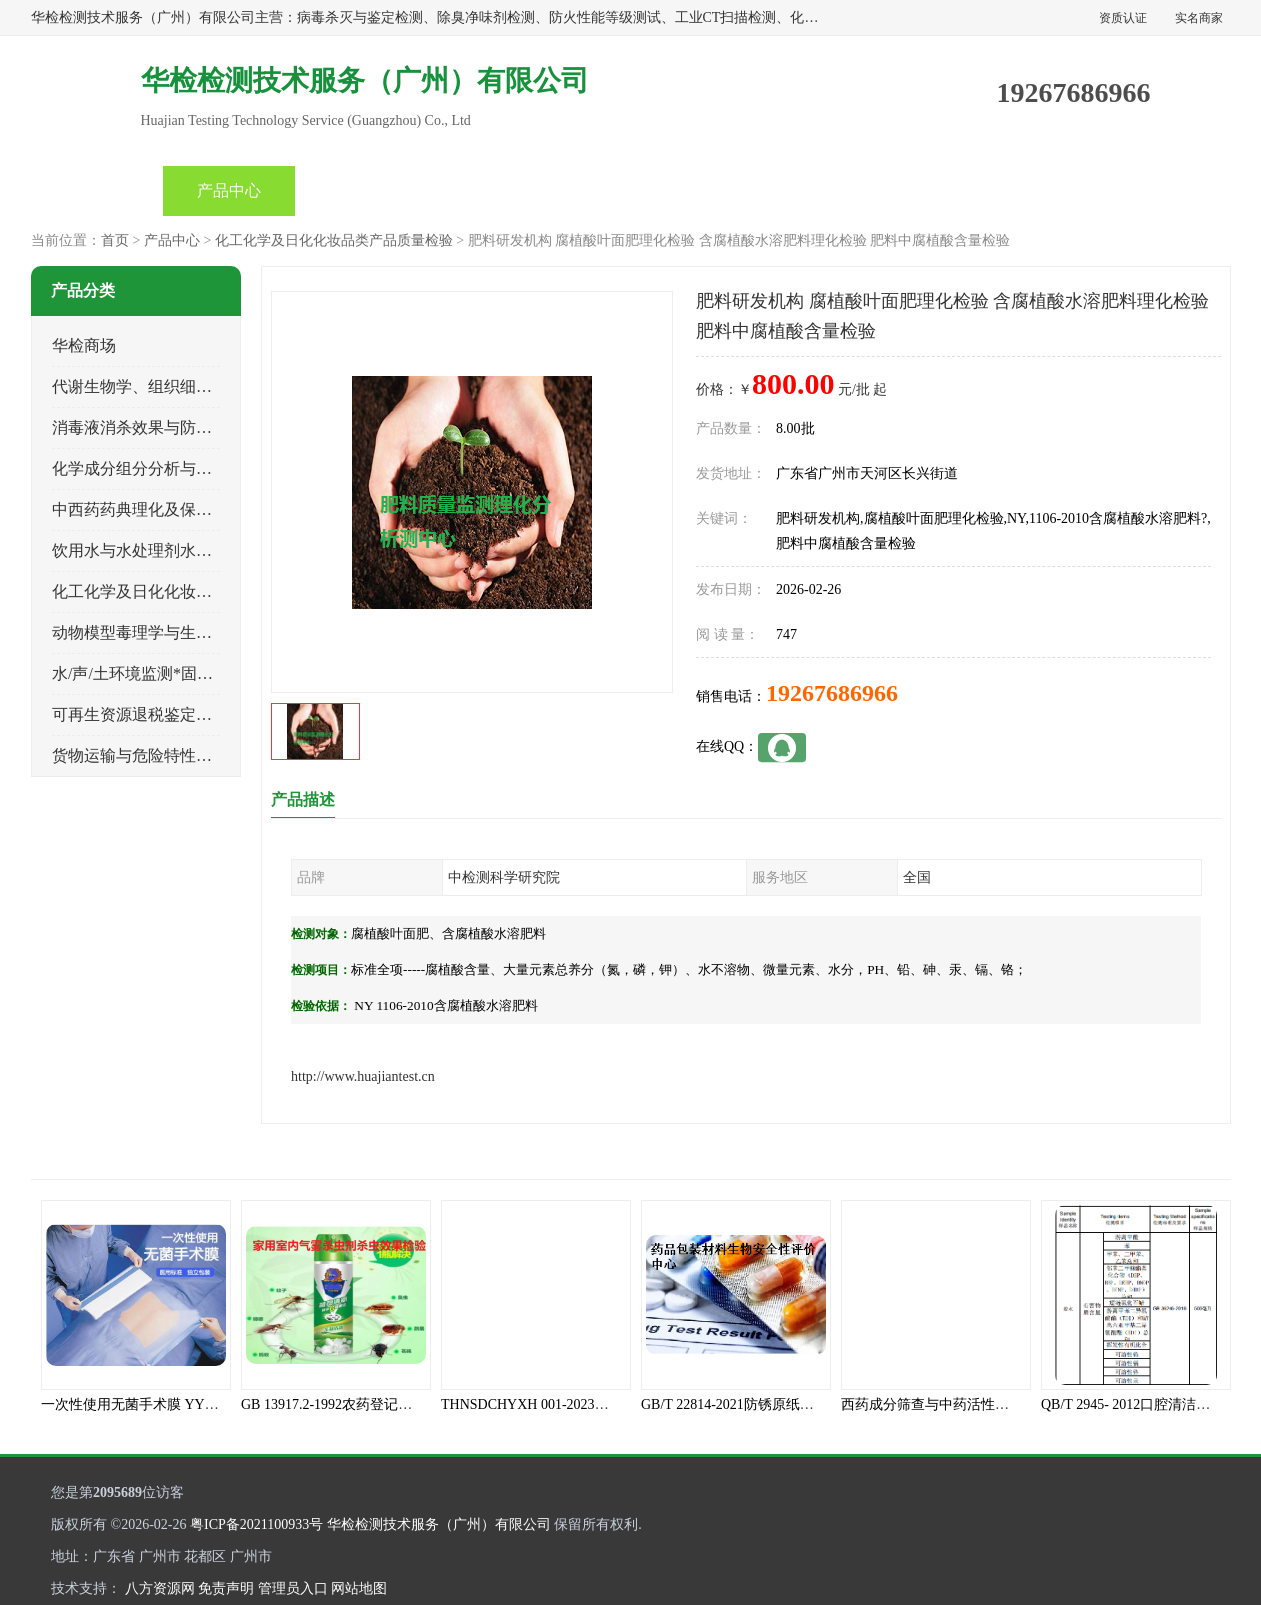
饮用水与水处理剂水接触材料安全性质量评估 (212, 550)
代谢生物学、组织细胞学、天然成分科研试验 (212, 386)
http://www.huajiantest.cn (363, 1076)
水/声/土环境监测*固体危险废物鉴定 (180, 673)
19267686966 (832, 693)
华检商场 (84, 345)
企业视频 (361, 190)
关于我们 (757, 190)
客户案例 (889, 190)
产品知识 (625, 190)
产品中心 (229, 190)
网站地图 (359, 1588)
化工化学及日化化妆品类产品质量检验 (333, 240)
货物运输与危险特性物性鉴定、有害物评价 (204, 755)
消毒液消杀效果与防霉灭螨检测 (164, 427)
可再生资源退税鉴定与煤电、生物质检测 (196, 714)
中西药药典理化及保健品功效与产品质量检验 (212, 509)
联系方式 (1021, 190)
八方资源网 (159, 1588)
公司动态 (493, 190)
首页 (97, 190)
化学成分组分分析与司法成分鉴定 (172, 468)
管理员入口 (292, 1588)
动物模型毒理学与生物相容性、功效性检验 (204, 632)
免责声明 (226, 1588)
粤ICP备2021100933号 (255, 1524)
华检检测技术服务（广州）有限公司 (438, 1524)
